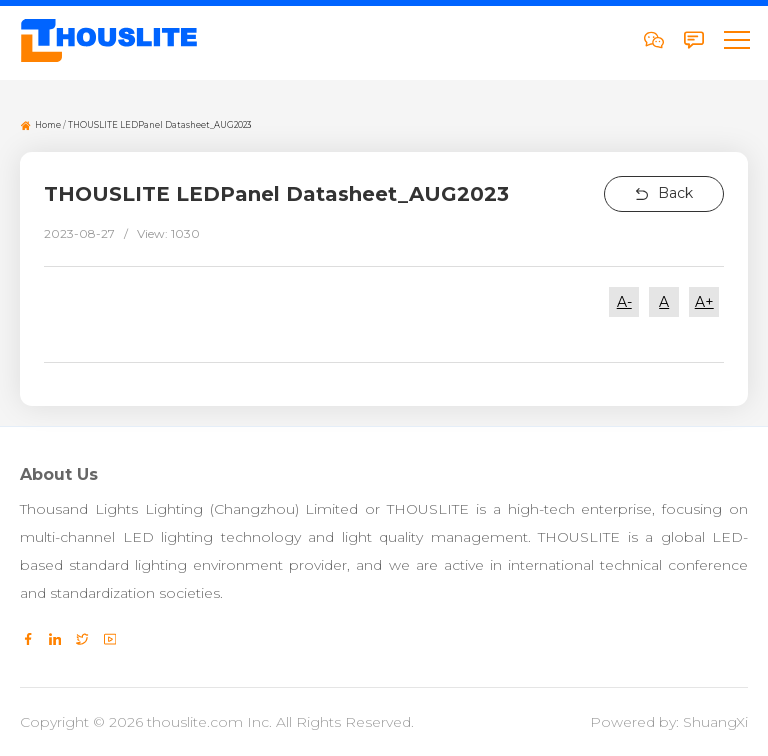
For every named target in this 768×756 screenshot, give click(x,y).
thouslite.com (195, 722)
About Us (59, 475)
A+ (704, 302)
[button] (736, 40)
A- (624, 302)
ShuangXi (715, 722)
